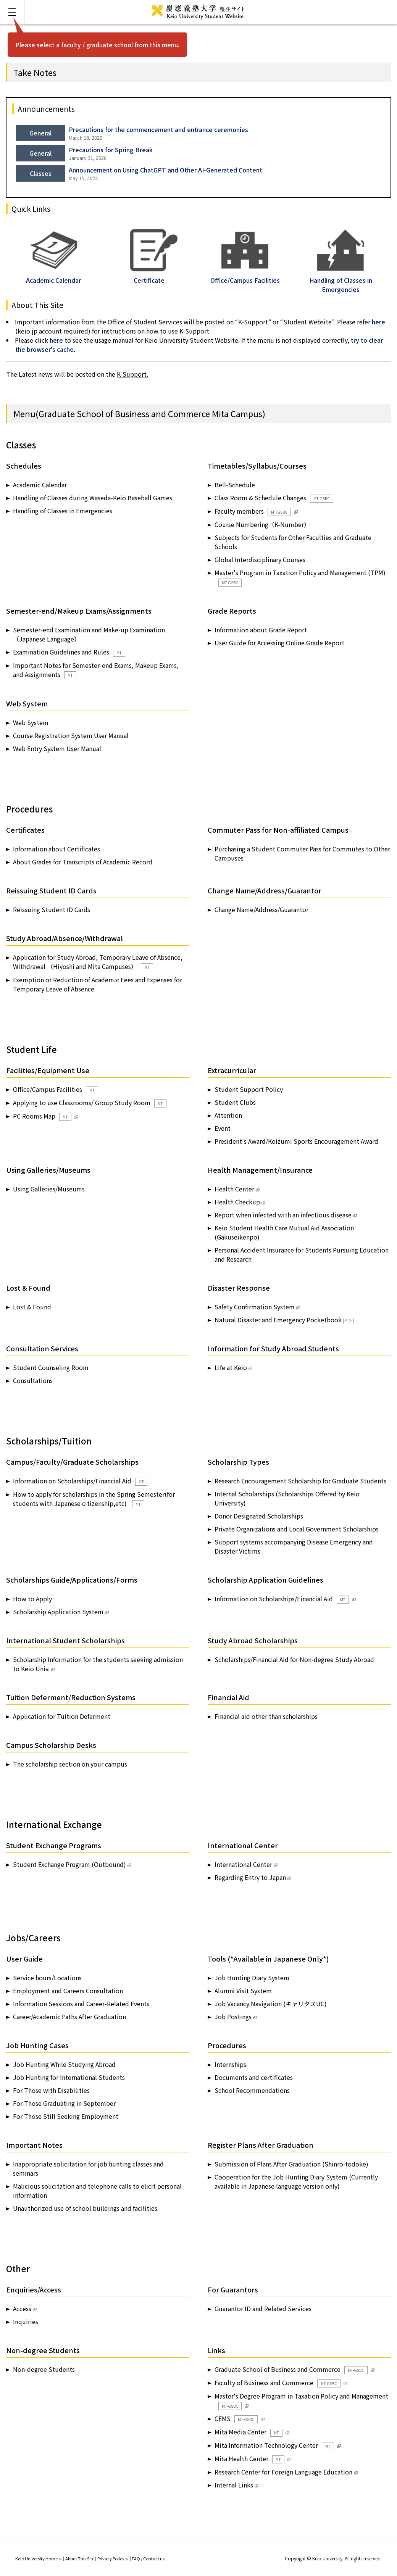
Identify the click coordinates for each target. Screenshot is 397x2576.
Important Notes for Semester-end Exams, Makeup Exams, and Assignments (96, 670)
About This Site (79, 2558)
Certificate (154, 275)
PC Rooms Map (42, 1116)
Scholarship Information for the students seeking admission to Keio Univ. (98, 1664)
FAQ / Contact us (148, 2558)
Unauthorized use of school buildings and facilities (85, 2208)
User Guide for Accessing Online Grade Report (279, 642)
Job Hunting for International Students (69, 2077)
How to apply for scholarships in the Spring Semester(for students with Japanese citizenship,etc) (94, 1499)
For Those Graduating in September (64, 2103)
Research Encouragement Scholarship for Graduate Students (300, 1480)
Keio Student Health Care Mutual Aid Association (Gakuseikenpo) (284, 1232)
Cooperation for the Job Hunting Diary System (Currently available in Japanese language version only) (296, 2181)
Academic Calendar (53, 275)
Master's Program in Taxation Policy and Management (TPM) (300, 577)
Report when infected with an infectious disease (283, 1214)
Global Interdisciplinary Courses (260, 559)
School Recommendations (252, 2090)
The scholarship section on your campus (70, 1763)
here (378, 321)
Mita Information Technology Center (274, 2445)
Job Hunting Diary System (252, 1977)
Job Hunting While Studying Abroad (64, 2064)
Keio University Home (38, 2558)
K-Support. (132, 374)
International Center (243, 1864)
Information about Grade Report (261, 629)
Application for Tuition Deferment (61, 1716)
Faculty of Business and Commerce (278, 2382)
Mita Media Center (248, 2432)
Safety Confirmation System (255, 1306)
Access (22, 2308)
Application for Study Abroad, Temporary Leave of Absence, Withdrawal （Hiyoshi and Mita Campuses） (97, 962)
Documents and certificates (254, 2077)
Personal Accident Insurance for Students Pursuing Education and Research (302, 1254)
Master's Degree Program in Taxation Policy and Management (301, 2400)
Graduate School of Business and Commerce (291, 2369)
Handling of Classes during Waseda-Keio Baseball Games (92, 497)
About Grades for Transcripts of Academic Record (82, 861)
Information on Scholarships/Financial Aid (80, 1481)
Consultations (33, 1380)
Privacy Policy (112, 2558)
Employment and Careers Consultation (68, 1990)
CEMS (236, 2418)
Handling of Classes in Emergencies (340, 280)
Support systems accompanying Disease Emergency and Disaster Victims (294, 1546)
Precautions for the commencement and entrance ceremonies (158, 129)
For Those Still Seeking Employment (65, 2116)
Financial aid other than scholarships (266, 1716)
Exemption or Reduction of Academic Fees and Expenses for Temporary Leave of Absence (97, 984)
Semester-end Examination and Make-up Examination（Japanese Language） (89, 634)
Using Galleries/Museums (49, 1188)
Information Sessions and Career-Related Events (81, 2003)
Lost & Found (32, 1306)
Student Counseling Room (51, 1367)
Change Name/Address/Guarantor (261, 909)
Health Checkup (237, 1201)
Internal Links (234, 2484)
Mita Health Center (249, 2458)
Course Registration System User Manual (71, 735)
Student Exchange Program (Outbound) (69, 1864)
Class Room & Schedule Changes (274, 498)
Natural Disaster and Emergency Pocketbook (278, 1319)
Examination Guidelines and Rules (69, 652)
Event (223, 1128)
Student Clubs (235, 1102)
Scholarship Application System (58, 1611)
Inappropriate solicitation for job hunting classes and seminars (88, 2168)
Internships (230, 2064)
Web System (30, 722)
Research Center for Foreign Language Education (283, 2471)
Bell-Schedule (235, 484)
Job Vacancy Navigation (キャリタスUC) (271, 2003)
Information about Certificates (56, 848)
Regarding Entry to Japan (250, 1877)
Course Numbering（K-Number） (262, 524)
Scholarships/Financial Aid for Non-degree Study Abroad (294, 1659)
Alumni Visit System (243, 1990)
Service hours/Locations (47, 1977)
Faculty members (253, 511)
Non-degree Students (44, 2369)
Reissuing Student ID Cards (51, 909)
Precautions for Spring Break (111, 149)
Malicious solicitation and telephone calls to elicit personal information (97, 2190)
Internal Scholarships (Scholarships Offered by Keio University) (287, 1498)
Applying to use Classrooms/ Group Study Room (89, 1102)
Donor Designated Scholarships (259, 1515)
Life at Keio (231, 1367)
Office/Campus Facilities (55, 1089)
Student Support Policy (249, 1089)
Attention (228, 1115)
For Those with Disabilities (51, 2090)
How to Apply (32, 1598)
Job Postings (233, 2016)
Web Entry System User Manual (57, 748)
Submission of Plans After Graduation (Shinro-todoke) (291, 2163)
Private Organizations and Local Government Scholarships (297, 1528)
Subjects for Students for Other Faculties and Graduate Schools (293, 542)
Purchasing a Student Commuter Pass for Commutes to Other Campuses (302, 853)
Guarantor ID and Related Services (263, 2308)
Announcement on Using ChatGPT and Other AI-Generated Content (165, 169)
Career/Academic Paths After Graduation (69, 2016)
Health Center (234, 1188)
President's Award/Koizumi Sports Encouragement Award (296, 1141)
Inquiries (25, 2321)
